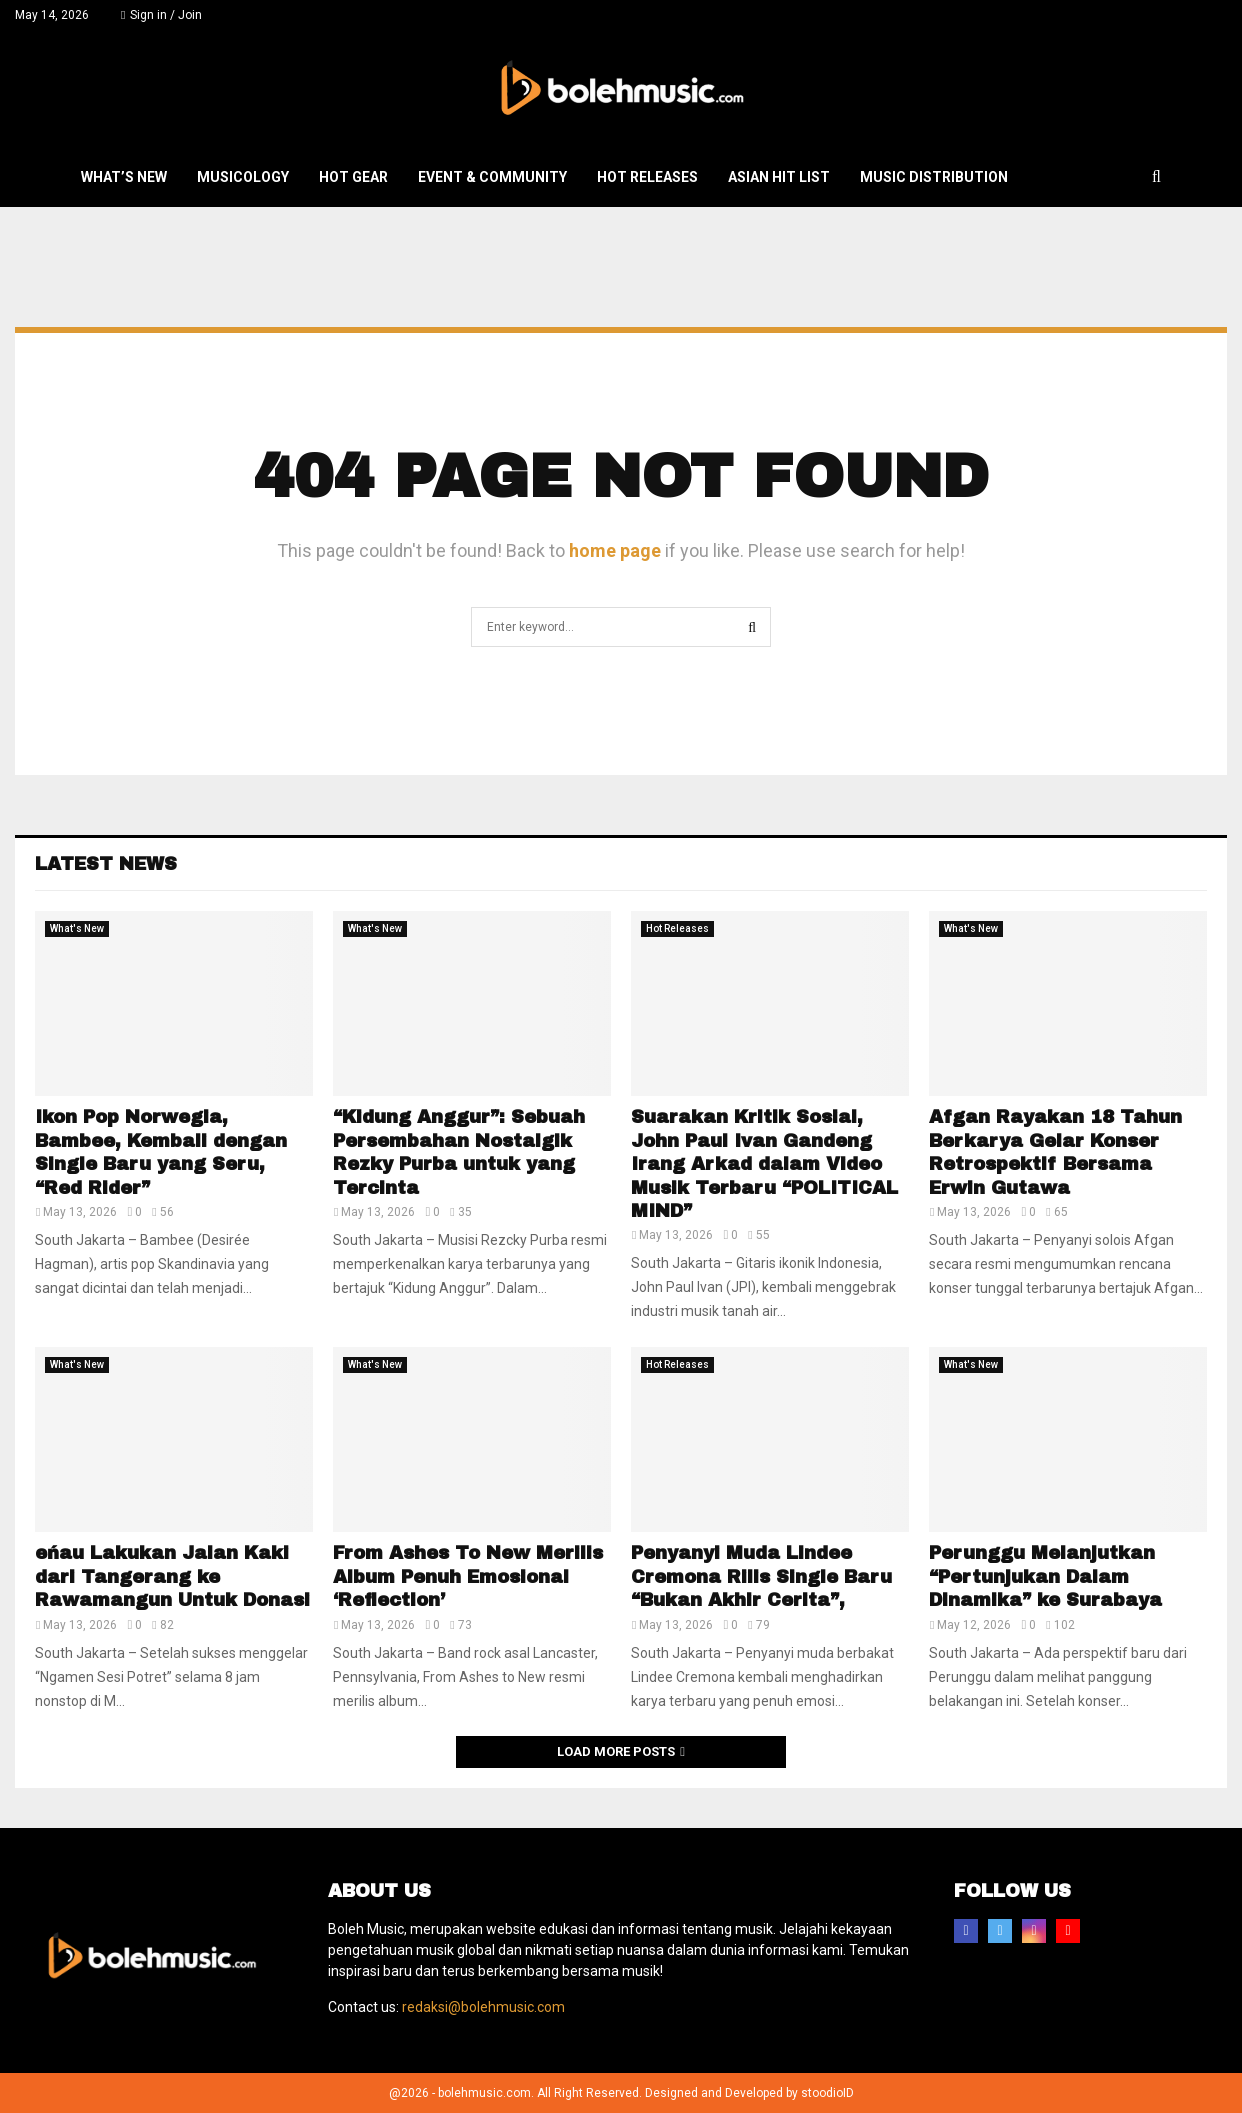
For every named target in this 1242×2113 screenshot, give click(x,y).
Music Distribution (934, 177)
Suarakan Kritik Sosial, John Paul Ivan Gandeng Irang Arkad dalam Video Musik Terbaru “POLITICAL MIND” (764, 1164)
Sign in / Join (161, 15)
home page (615, 550)
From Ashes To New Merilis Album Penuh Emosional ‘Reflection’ (468, 1576)
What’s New (124, 177)
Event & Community (492, 177)
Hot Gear (353, 177)
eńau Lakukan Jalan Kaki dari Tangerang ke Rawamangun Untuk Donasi (172, 1576)
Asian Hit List (779, 177)
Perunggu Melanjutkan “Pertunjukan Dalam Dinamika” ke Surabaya (1045, 1576)
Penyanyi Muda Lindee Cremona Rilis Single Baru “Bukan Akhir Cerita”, (761, 1576)
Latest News (106, 864)
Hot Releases (647, 177)
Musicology (243, 177)
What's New (77, 928)
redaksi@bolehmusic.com (483, 2007)
